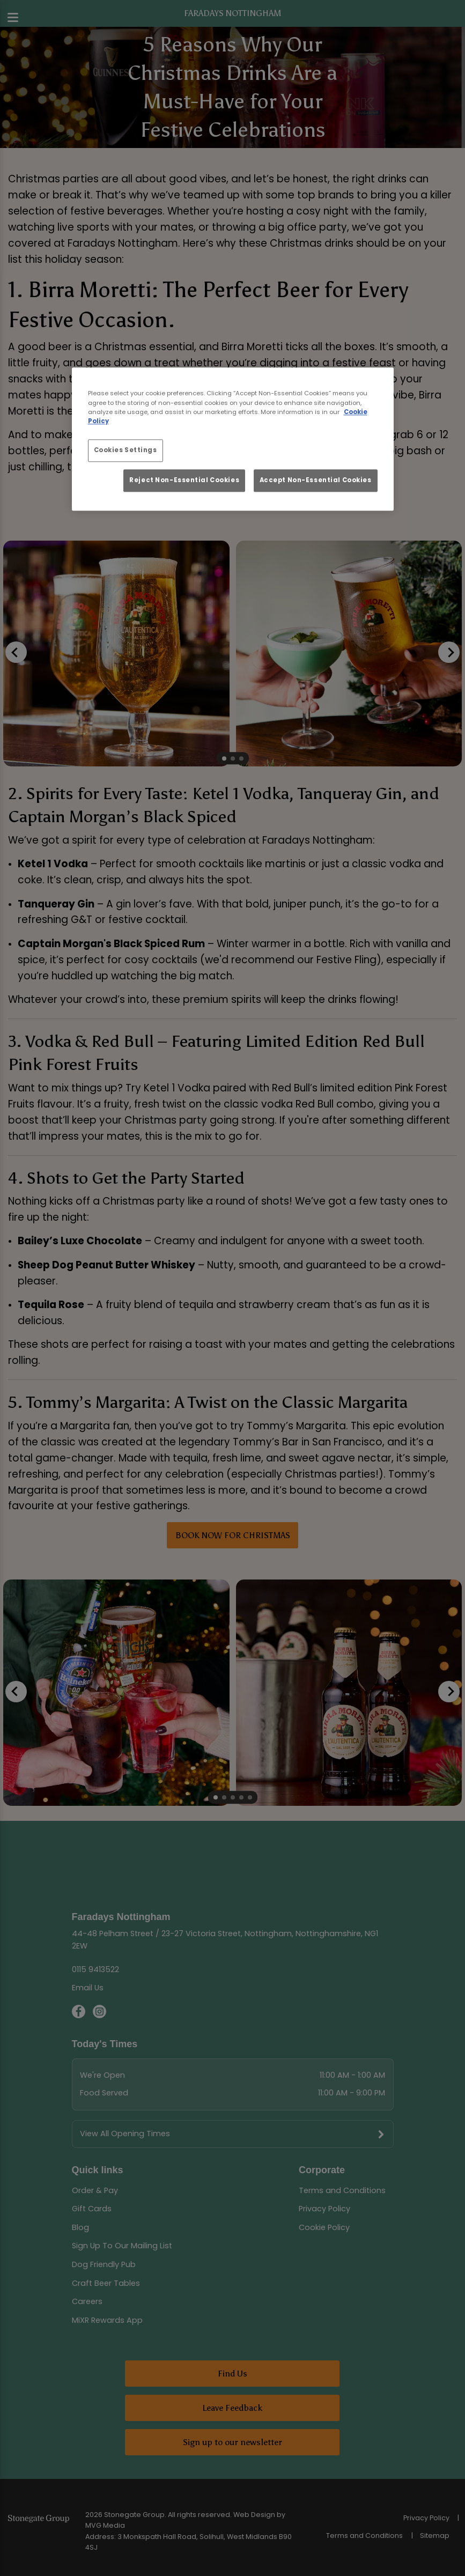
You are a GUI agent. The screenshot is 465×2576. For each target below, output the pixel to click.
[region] (233, 439)
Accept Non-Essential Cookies (316, 480)
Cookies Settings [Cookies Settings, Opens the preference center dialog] (125, 450)
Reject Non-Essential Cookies (184, 480)
